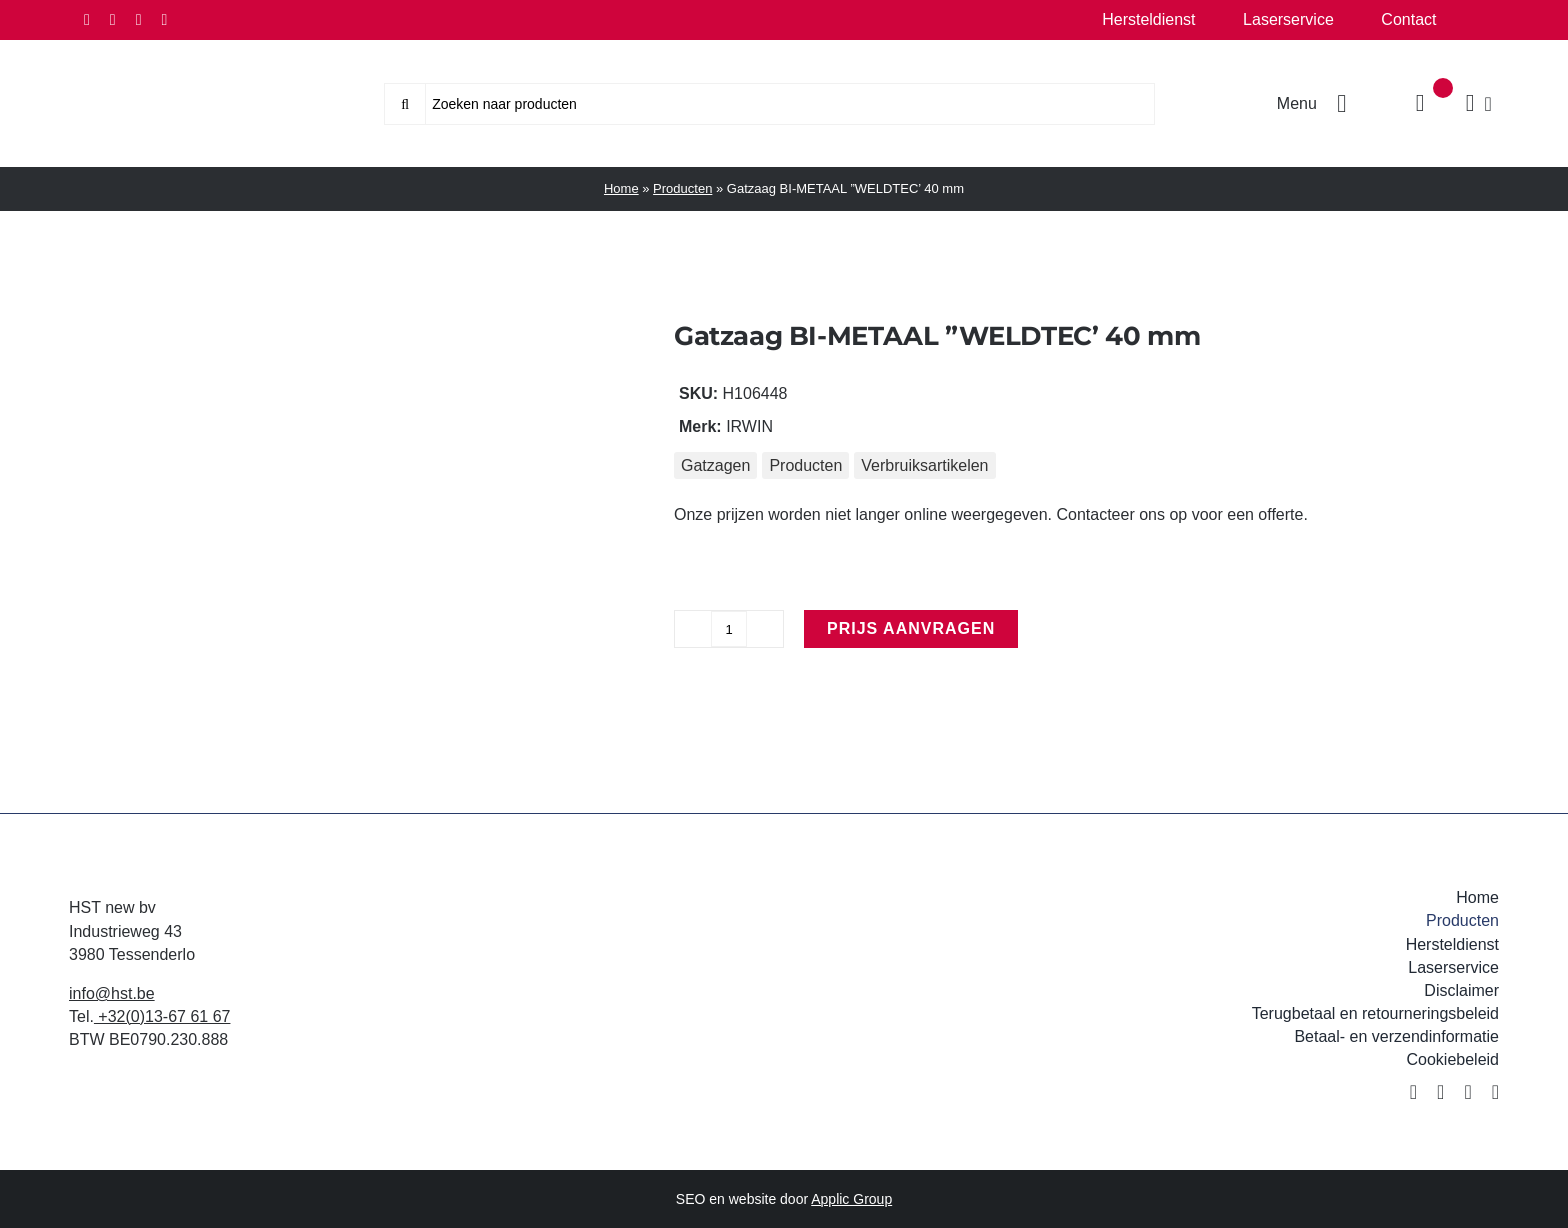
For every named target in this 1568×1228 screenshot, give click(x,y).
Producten (682, 188)
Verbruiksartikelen (924, 465)
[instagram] (139, 20)
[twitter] (113, 20)
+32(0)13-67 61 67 (162, 1016)
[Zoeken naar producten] (769, 104)
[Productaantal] (729, 629)
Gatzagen (715, 465)
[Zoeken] (405, 104)
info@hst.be (112, 993)
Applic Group (851, 1199)
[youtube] (164, 20)
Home (621, 188)
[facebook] (87, 20)
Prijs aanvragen (911, 628)
